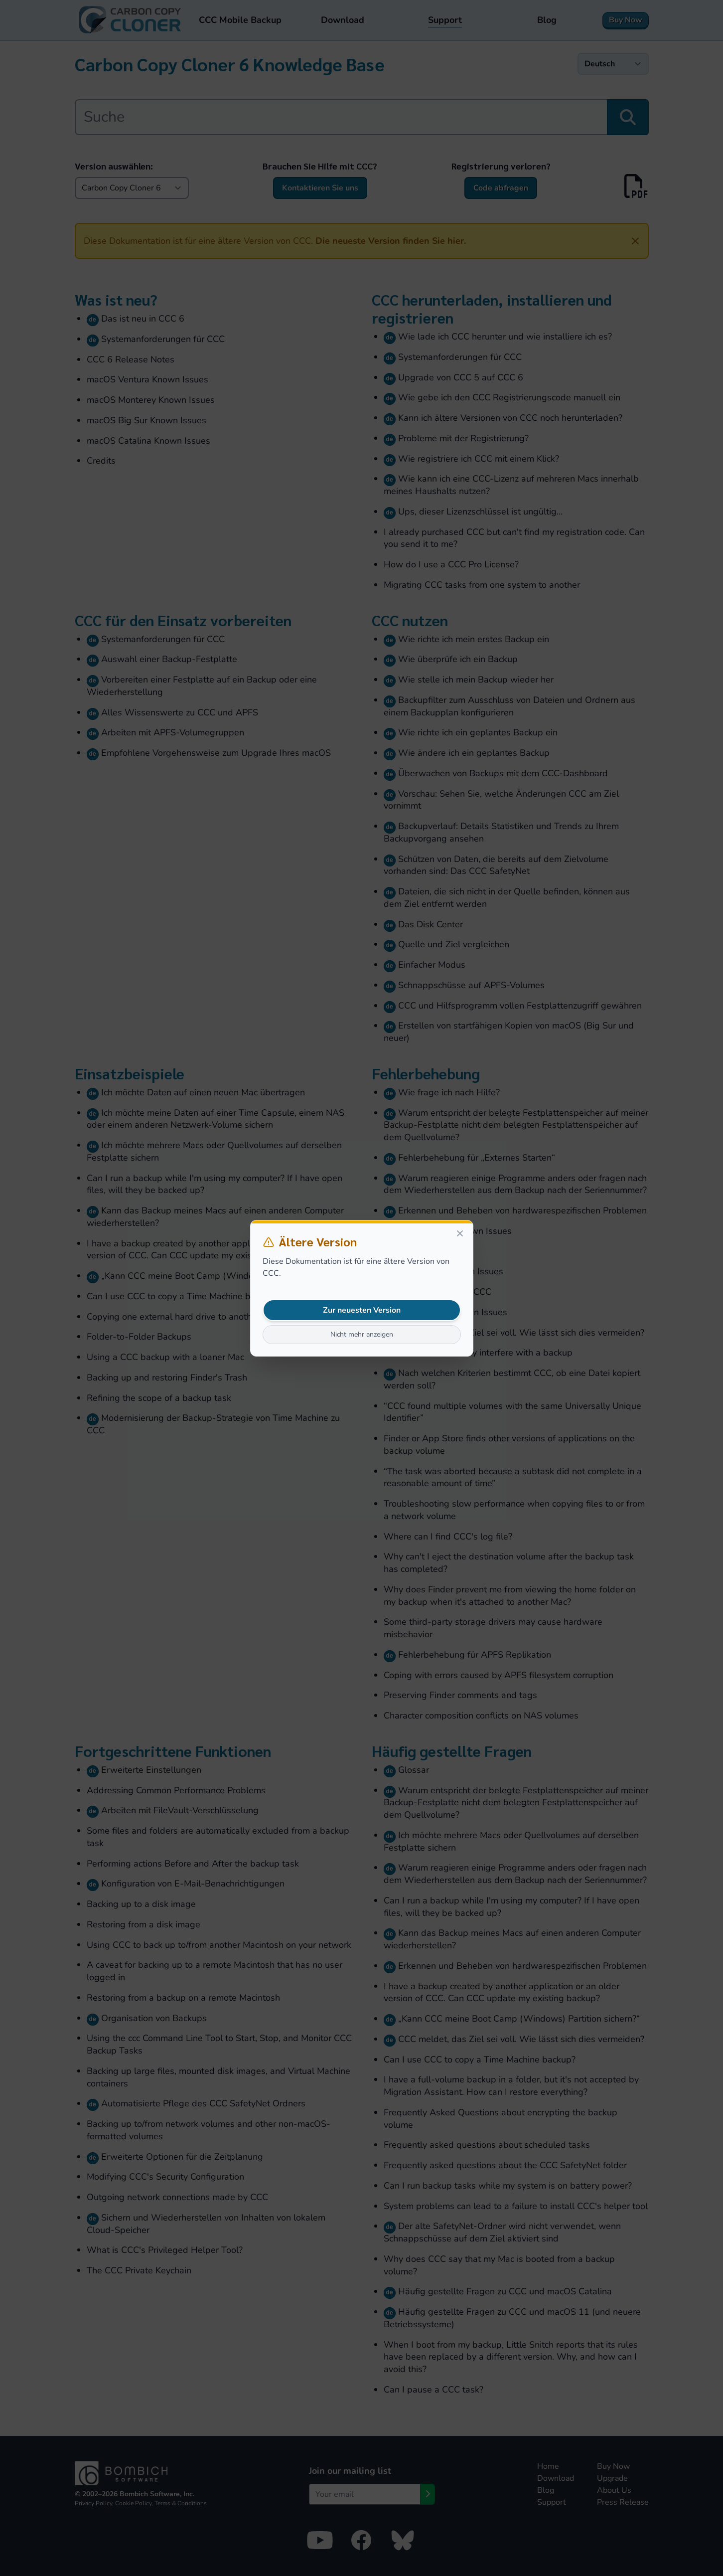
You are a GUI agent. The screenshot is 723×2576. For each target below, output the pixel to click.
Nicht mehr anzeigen (361, 1334)
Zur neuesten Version (362, 1310)
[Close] (460, 1233)
